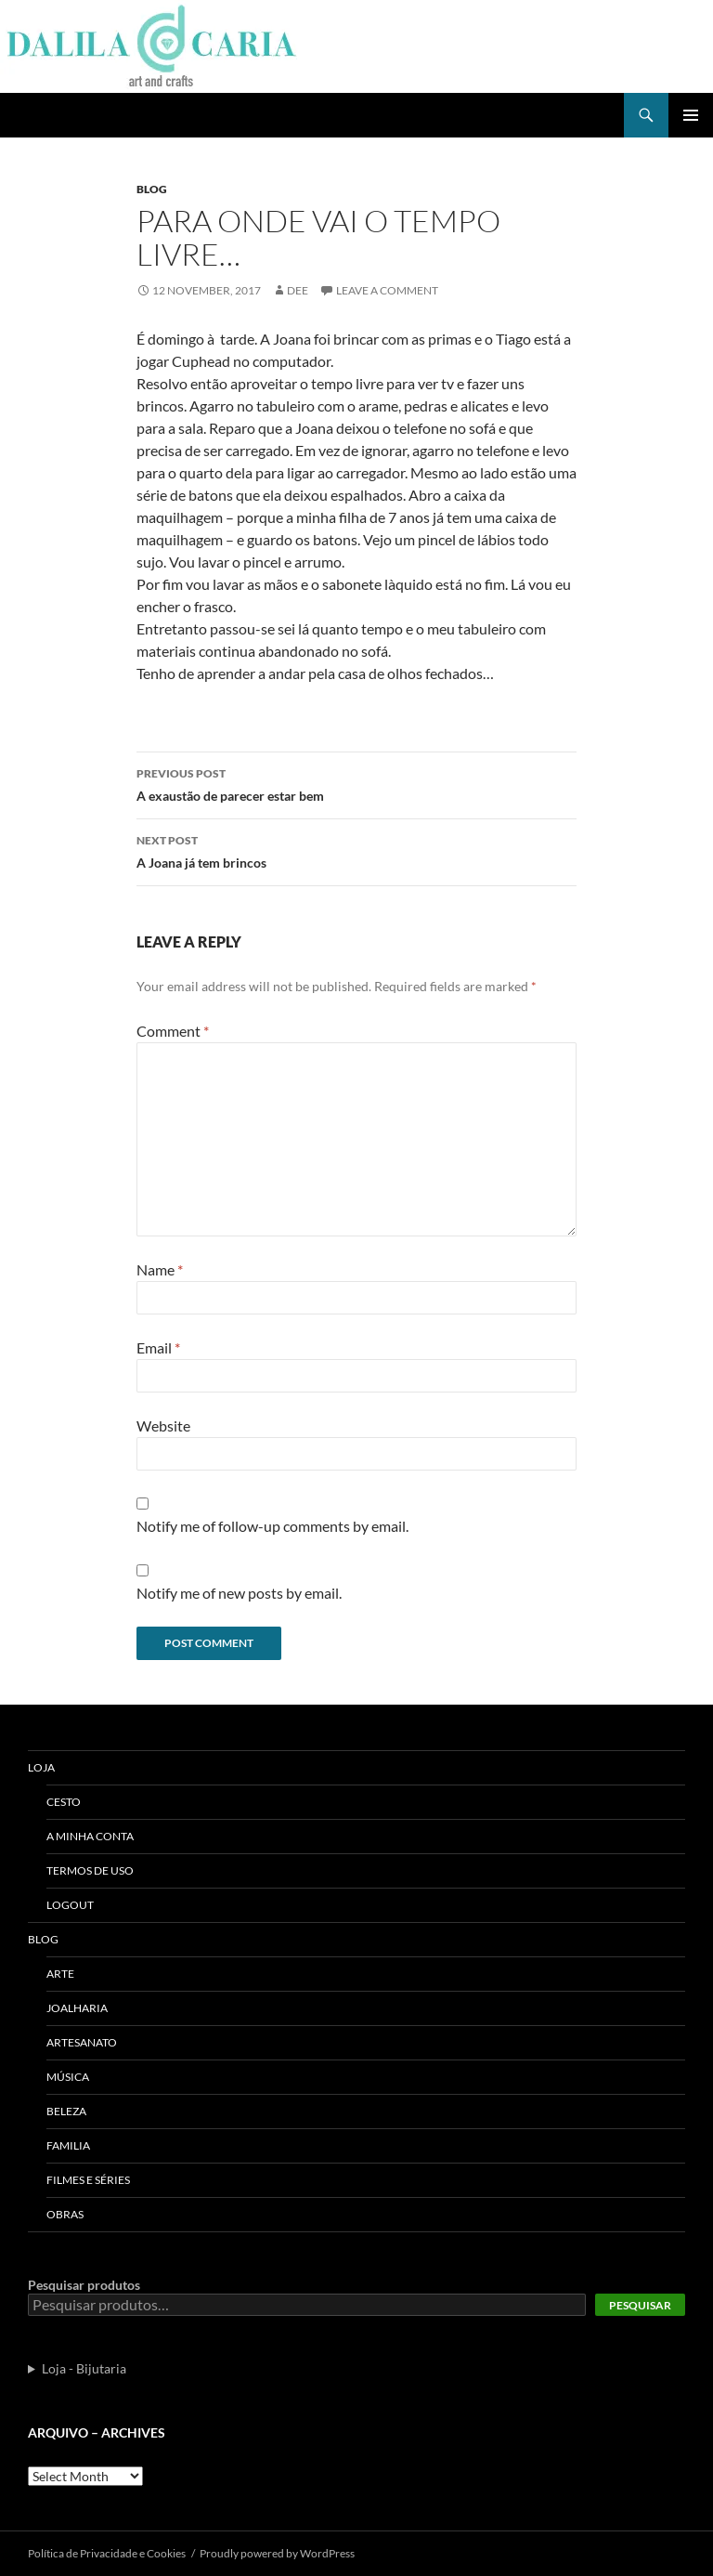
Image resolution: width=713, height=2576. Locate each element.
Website (163, 1425)
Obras (65, 2214)
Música (67, 2077)
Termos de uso (90, 1870)
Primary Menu (690, 115)
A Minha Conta (90, 1836)
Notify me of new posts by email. (239, 1593)
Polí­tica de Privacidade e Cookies (107, 2553)
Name (159, 1269)
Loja (41, 1767)
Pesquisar (640, 2305)
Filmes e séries (88, 2180)
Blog (151, 189)
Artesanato (81, 2042)
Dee (297, 290)
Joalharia (77, 2008)
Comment (172, 1031)
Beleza (66, 2111)
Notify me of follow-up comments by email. (272, 1526)
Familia (68, 2145)
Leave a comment (387, 290)
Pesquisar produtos (84, 2285)
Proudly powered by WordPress (277, 2553)
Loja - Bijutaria (84, 2368)
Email (158, 1347)
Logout (70, 1905)
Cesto (63, 1802)
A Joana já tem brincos (356, 850)
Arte (60, 1974)
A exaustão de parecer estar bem (356, 783)
